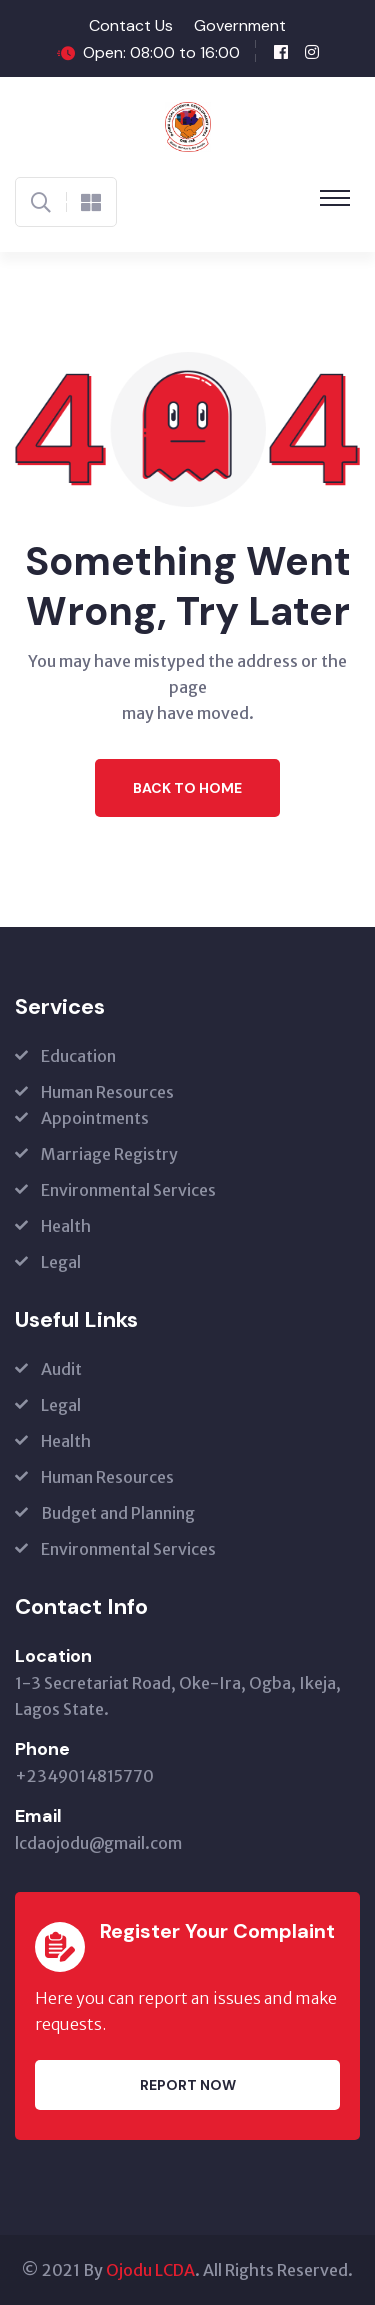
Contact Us (131, 25)
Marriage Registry (109, 1154)
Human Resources (107, 1092)
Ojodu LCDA (150, 2270)
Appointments (95, 1118)
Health (66, 1226)
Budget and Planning (118, 1513)
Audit (61, 1369)
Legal (61, 1262)
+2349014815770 (84, 1776)
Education (78, 1056)
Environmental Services (128, 1190)
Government (240, 25)
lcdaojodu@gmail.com (98, 1843)
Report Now (188, 2085)
